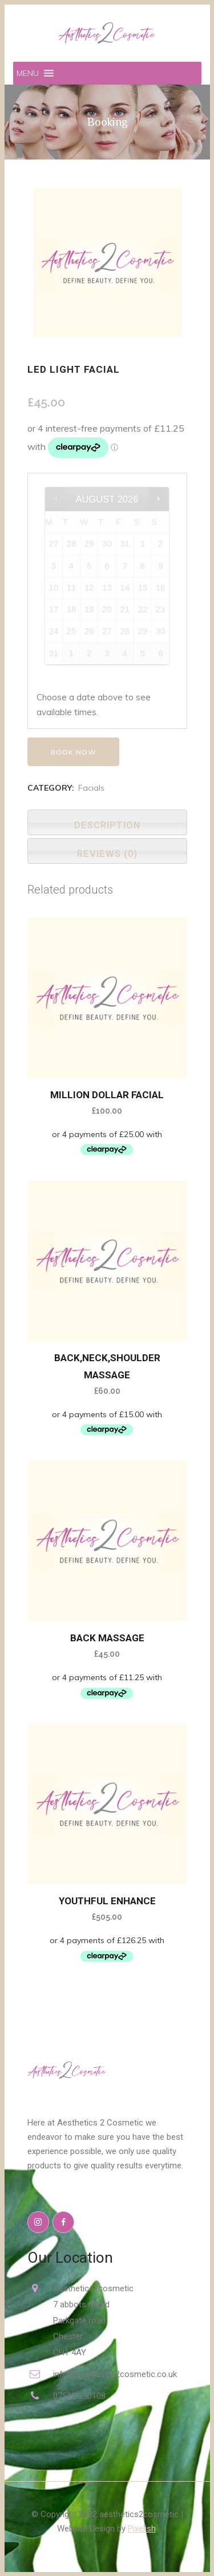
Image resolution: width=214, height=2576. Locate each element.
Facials (91, 788)
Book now (73, 752)
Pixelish (142, 2528)
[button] (28, 73)
